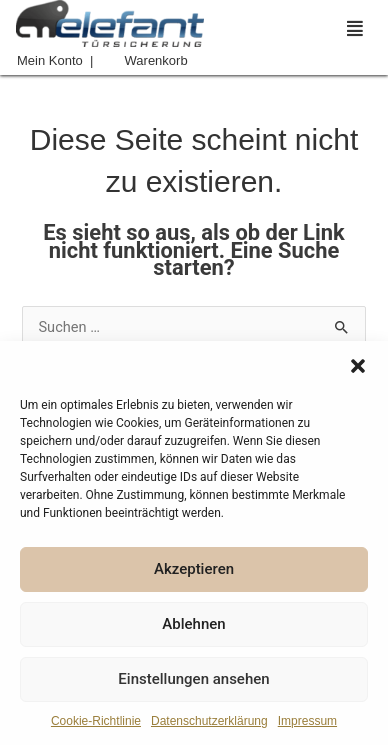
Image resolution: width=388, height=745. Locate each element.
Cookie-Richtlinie (96, 721)
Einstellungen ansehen (193, 679)
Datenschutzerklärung (209, 721)
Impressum (307, 721)
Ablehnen (193, 624)
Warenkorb (156, 60)
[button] (358, 366)
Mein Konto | (55, 60)
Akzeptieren (194, 569)
